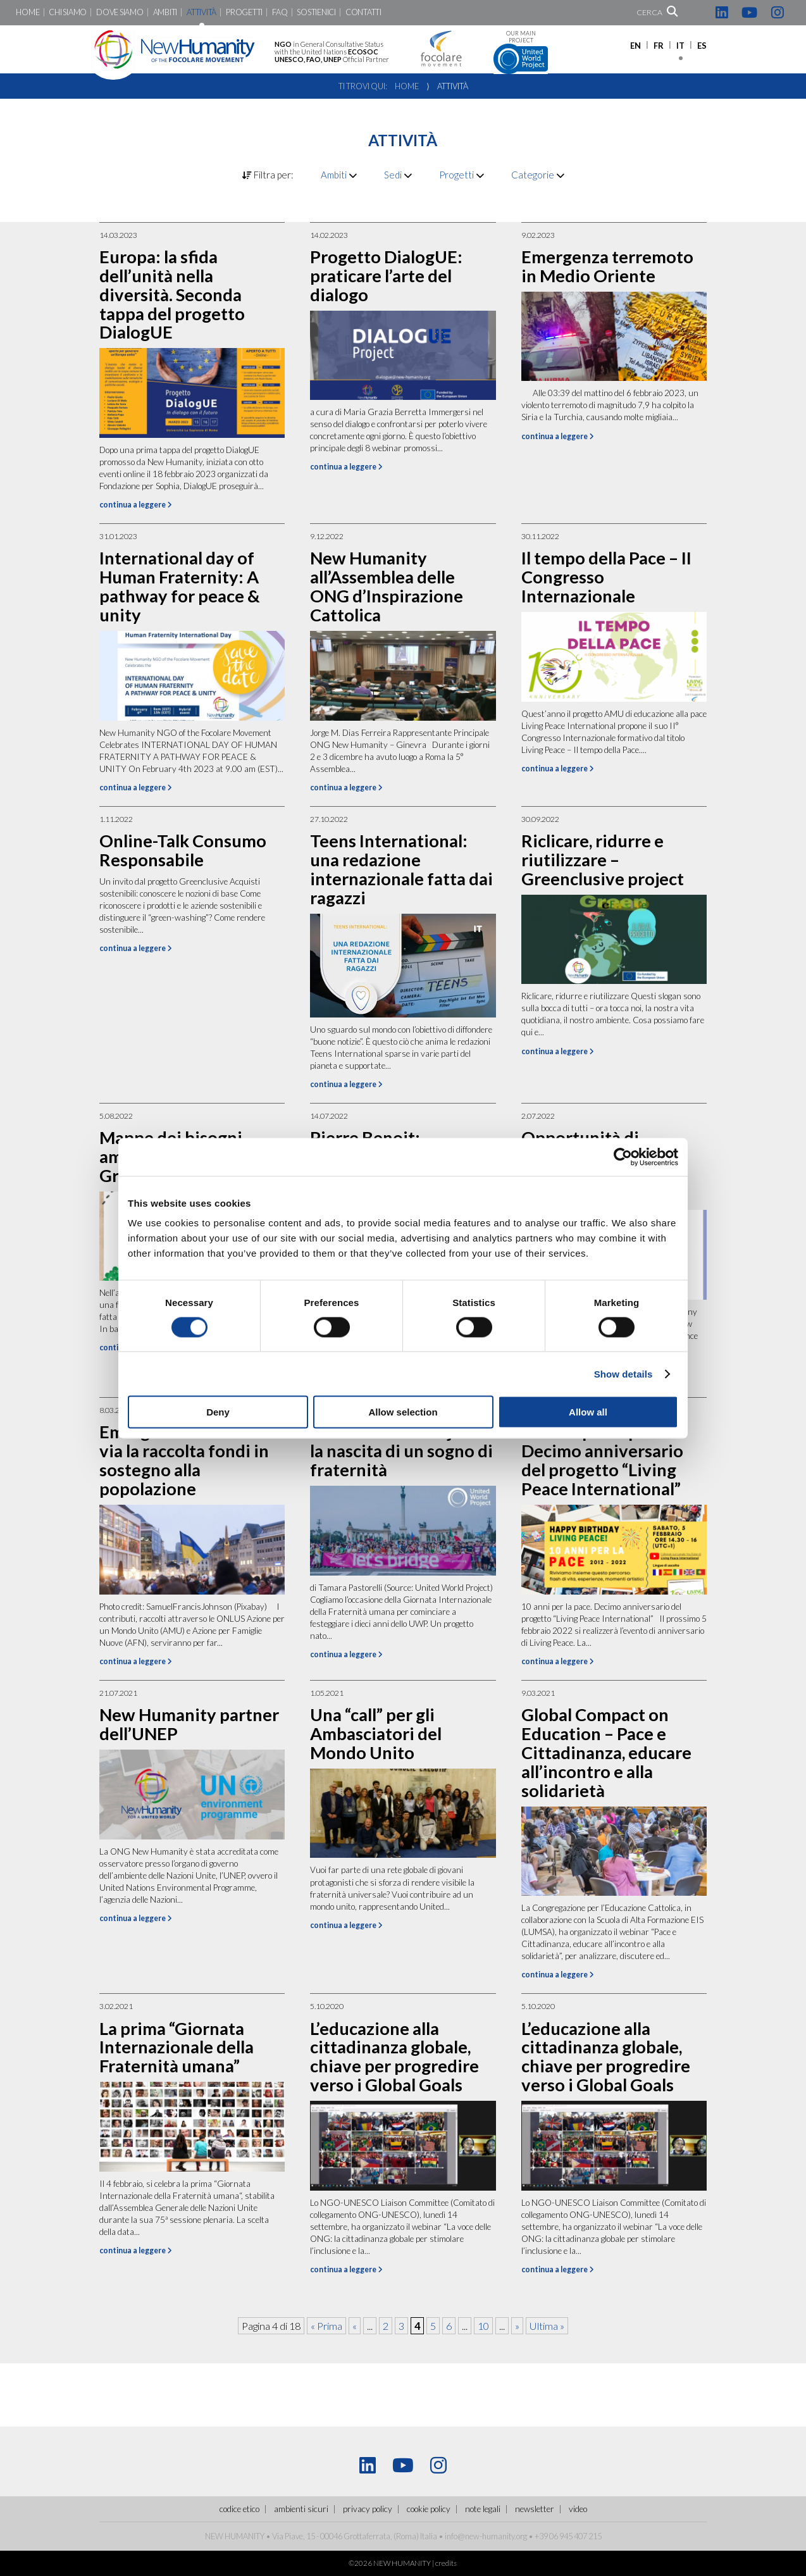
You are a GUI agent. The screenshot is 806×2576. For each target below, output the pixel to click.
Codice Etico (239, 2509)
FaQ (279, 12)
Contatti (363, 12)
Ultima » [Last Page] (547, 2326)
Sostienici (316, 12)
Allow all (588, 1412)
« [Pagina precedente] (354, 2326)
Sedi (398, 174)
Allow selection (402, 1412)
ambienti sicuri (301, 2509)
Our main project (520, 52)
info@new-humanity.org (486, 2536)
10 (483, 2326)
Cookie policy (428, 2509)
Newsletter (534, 2509)
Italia (428, 2536)
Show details (623, 1373)
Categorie (537, 174)
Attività (201, 12)
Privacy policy (367, 2509)
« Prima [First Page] (326, 2326)
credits (446, 2563)
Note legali (482, 2509)
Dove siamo (119, 12)
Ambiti (165, 12)
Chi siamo (68, 12)
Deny (218, 1412)
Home (27, 12)
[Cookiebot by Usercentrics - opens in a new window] (622, 1156)
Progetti (244, 12)
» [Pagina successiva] (517, 2326)
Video (578, 2509)
